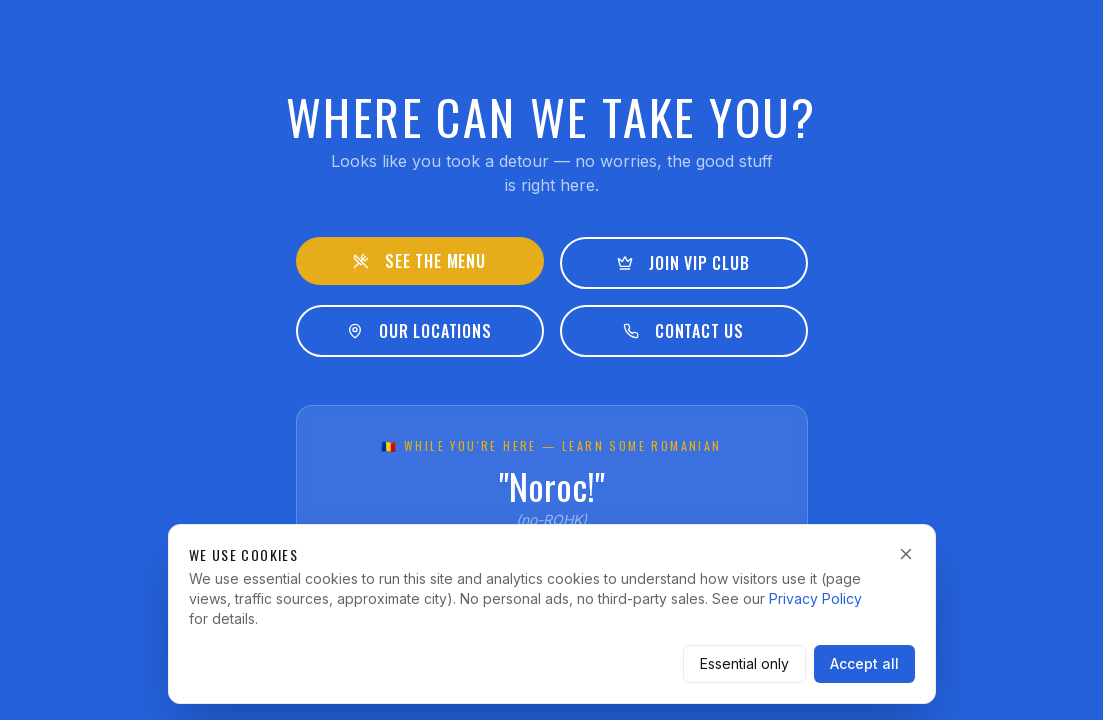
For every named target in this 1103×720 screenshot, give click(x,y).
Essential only (744, 663)
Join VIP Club (683, 263)
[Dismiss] (906, 554)
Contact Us (683, 331)
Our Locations (419, 331)
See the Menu (419, 261)
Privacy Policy (815, 598)
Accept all (864, 663)
